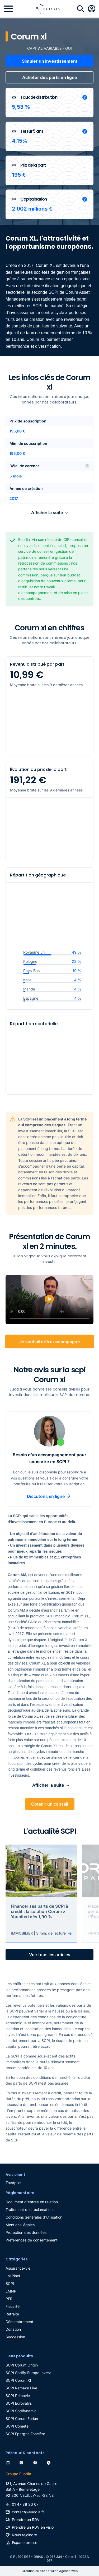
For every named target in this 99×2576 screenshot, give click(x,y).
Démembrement (19, 2321)
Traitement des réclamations (30, 2209)
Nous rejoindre (24, 2535)
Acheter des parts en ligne (49, 77)
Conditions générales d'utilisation (34, 2217)
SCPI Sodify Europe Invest (28, 2372)
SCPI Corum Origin (22, 2365)
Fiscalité (13, 2306)
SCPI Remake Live (21, 2388)
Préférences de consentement (32, 2240)
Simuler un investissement (49, 61)
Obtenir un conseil (49, 1804)
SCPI (10, 2283)
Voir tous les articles (49, 1954)
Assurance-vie (18, 2268)
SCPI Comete (17, 2426)
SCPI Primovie (18, 2395)
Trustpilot (14, 2182)
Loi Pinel (13, 2276)
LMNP (11, 2291)
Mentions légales (20, 2225)
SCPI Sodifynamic (21, 2411)
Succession (15, 2337)
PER (9, 2298)
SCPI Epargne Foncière (25, 2433)
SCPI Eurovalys (19, 2403)
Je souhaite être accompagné (49, 1341)
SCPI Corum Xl (18, 2380)
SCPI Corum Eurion (22, 2418)
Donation (13, 2329)
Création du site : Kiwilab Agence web (50, 2571)
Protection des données (26, 2232)
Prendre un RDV (26, 2519)
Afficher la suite (47, 512)
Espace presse (24, 2542)
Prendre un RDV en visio (33, 2527)
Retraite (12, 2314)
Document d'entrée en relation (32, 2202)
